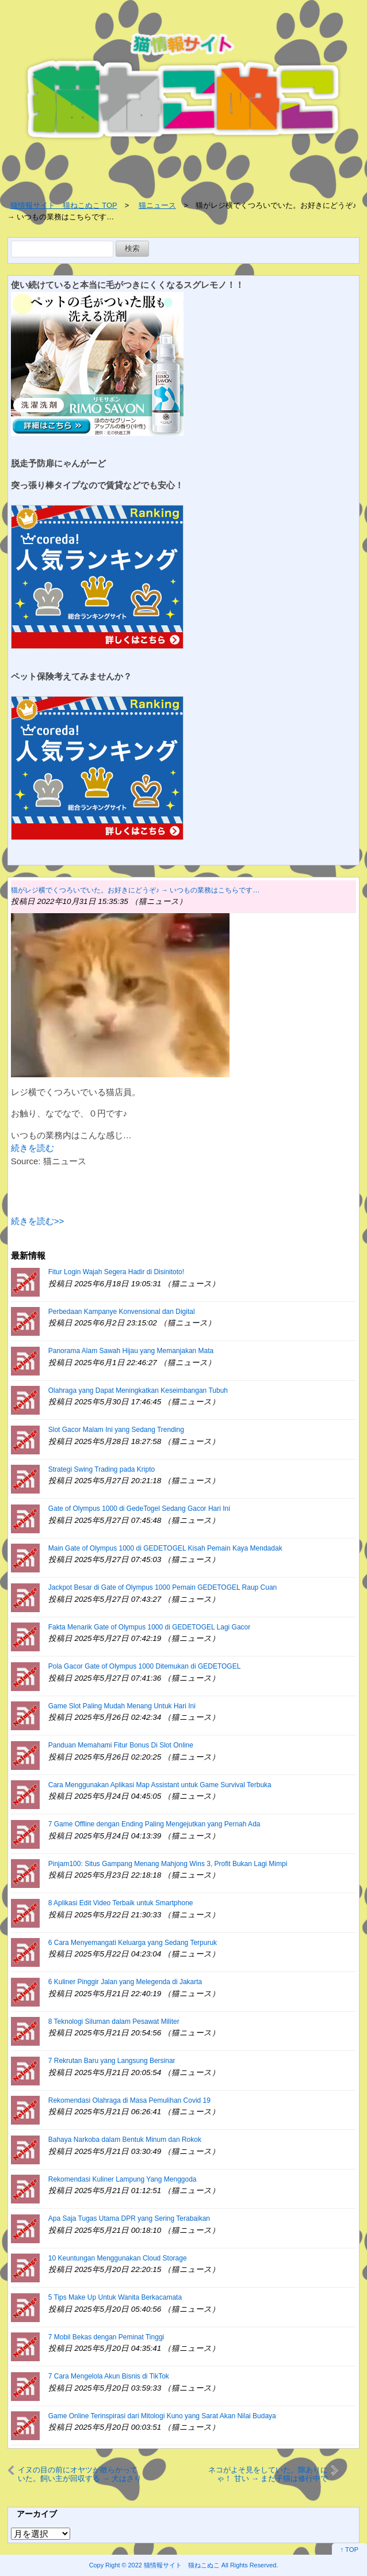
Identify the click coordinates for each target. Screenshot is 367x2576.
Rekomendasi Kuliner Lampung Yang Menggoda (122, 2179)
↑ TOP (349, 2549)
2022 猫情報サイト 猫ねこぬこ (174, 2565)
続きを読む (32, 1148)
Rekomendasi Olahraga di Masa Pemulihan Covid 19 (129, 2100)
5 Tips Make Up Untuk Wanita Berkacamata (115, 2297)
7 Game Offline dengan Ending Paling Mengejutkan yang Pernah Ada (154, 1824)
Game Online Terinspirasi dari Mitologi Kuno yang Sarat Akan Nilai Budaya (162, 2416)
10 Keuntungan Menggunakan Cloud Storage (117, 2258)
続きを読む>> (37, 1221)
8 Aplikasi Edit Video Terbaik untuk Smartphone (120, 1903)
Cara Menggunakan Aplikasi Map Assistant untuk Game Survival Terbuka (160, 1785)
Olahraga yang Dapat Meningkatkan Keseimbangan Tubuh (138, 1390)
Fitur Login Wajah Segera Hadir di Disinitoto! (116, 1272)
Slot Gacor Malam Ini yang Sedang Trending (116, 1430)
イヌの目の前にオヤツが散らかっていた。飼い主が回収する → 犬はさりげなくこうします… (80, 2474)
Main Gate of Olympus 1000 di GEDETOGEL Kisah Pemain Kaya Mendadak (165, 1548)
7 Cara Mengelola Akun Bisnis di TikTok (108, 2376)
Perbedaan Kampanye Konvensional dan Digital (121, 1312)
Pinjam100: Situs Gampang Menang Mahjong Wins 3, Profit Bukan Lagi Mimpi (168, 1864)
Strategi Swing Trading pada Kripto (101, 1469)
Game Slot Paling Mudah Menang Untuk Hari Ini (122, 1706)
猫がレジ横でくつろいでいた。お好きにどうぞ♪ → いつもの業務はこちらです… (135, 890)
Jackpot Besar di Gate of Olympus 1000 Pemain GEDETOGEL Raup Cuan (162, 1587)
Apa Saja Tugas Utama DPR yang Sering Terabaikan (129, 2218)
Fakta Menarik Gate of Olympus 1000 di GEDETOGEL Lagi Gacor (149, 1627)
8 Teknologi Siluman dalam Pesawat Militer (113, 2022)
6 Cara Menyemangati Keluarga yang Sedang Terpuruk (132, 1943)
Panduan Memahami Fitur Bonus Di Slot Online (120, 1745)
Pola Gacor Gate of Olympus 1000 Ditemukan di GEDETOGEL (144, 1666)
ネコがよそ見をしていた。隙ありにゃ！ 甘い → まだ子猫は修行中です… (268, 2474)
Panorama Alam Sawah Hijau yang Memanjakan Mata (130, 1351)
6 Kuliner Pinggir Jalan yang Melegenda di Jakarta (125, 1982)
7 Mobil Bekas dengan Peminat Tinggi (106, 2337)
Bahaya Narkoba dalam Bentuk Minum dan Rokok (124, 2140)
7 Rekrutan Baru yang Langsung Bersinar (111, 2061)
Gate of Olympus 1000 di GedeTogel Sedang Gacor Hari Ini (139, 1508)
